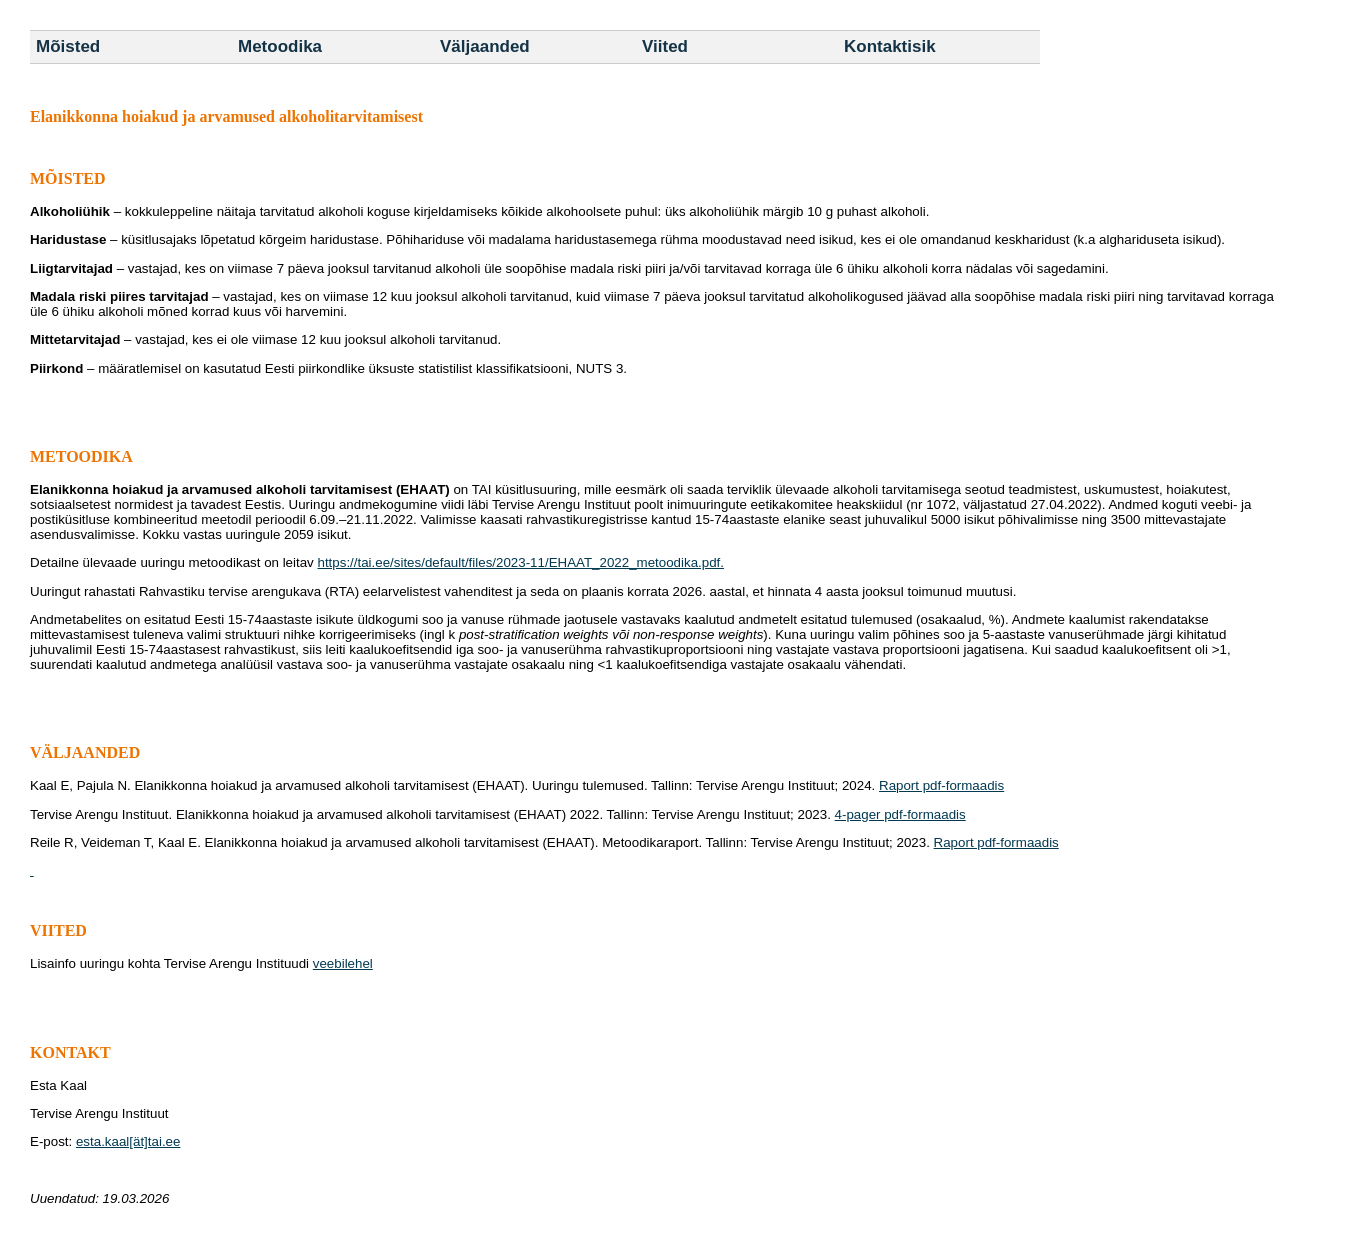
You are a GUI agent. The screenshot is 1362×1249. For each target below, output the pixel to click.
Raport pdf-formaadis (941, 785)
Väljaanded (485, 46)
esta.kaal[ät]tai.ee (128, 1141)
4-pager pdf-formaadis (900, 814)
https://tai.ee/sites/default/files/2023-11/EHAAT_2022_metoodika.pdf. (520, 562)
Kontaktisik (890, 46)
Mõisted (68, 46)
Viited (665, 46)
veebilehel (343, 963)
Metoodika (280, 46)
